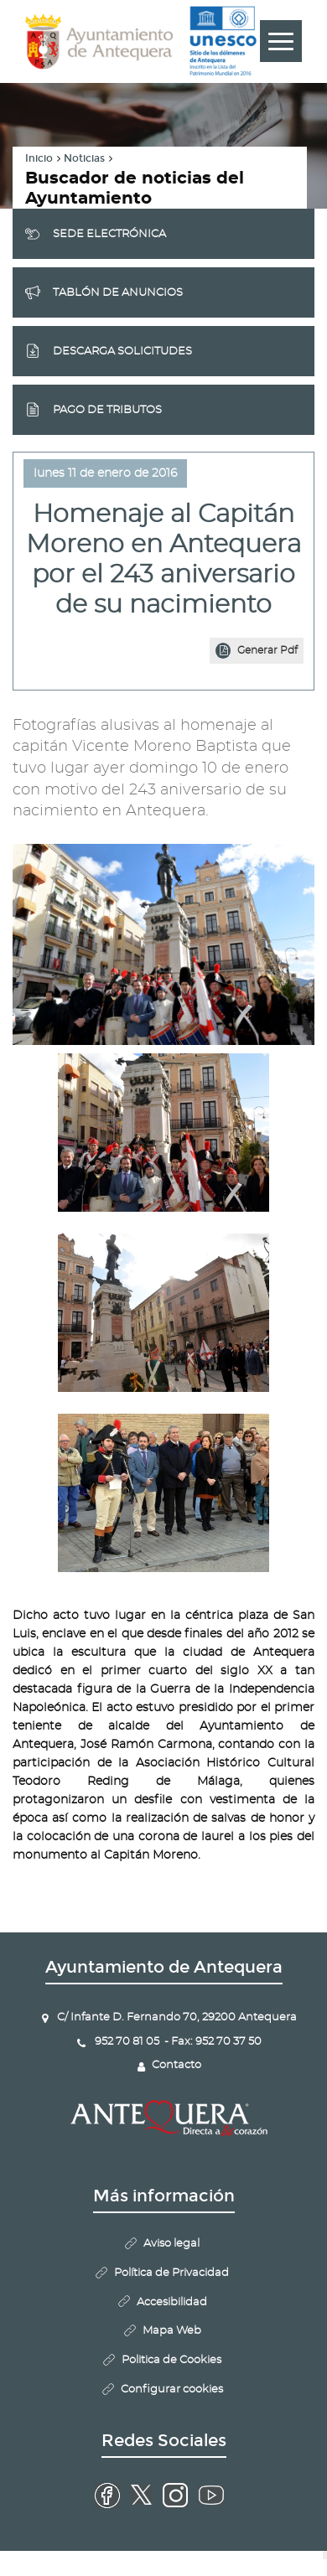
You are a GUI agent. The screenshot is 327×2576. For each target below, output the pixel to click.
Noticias (84, 158)
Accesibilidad (172, 2302)
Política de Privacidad (171, 2273)
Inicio (39, 158)
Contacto (176, 2065)
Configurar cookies (172, 2389)
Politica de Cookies (171, 2360)
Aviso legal (171, 2243)
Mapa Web (172, 2330)
